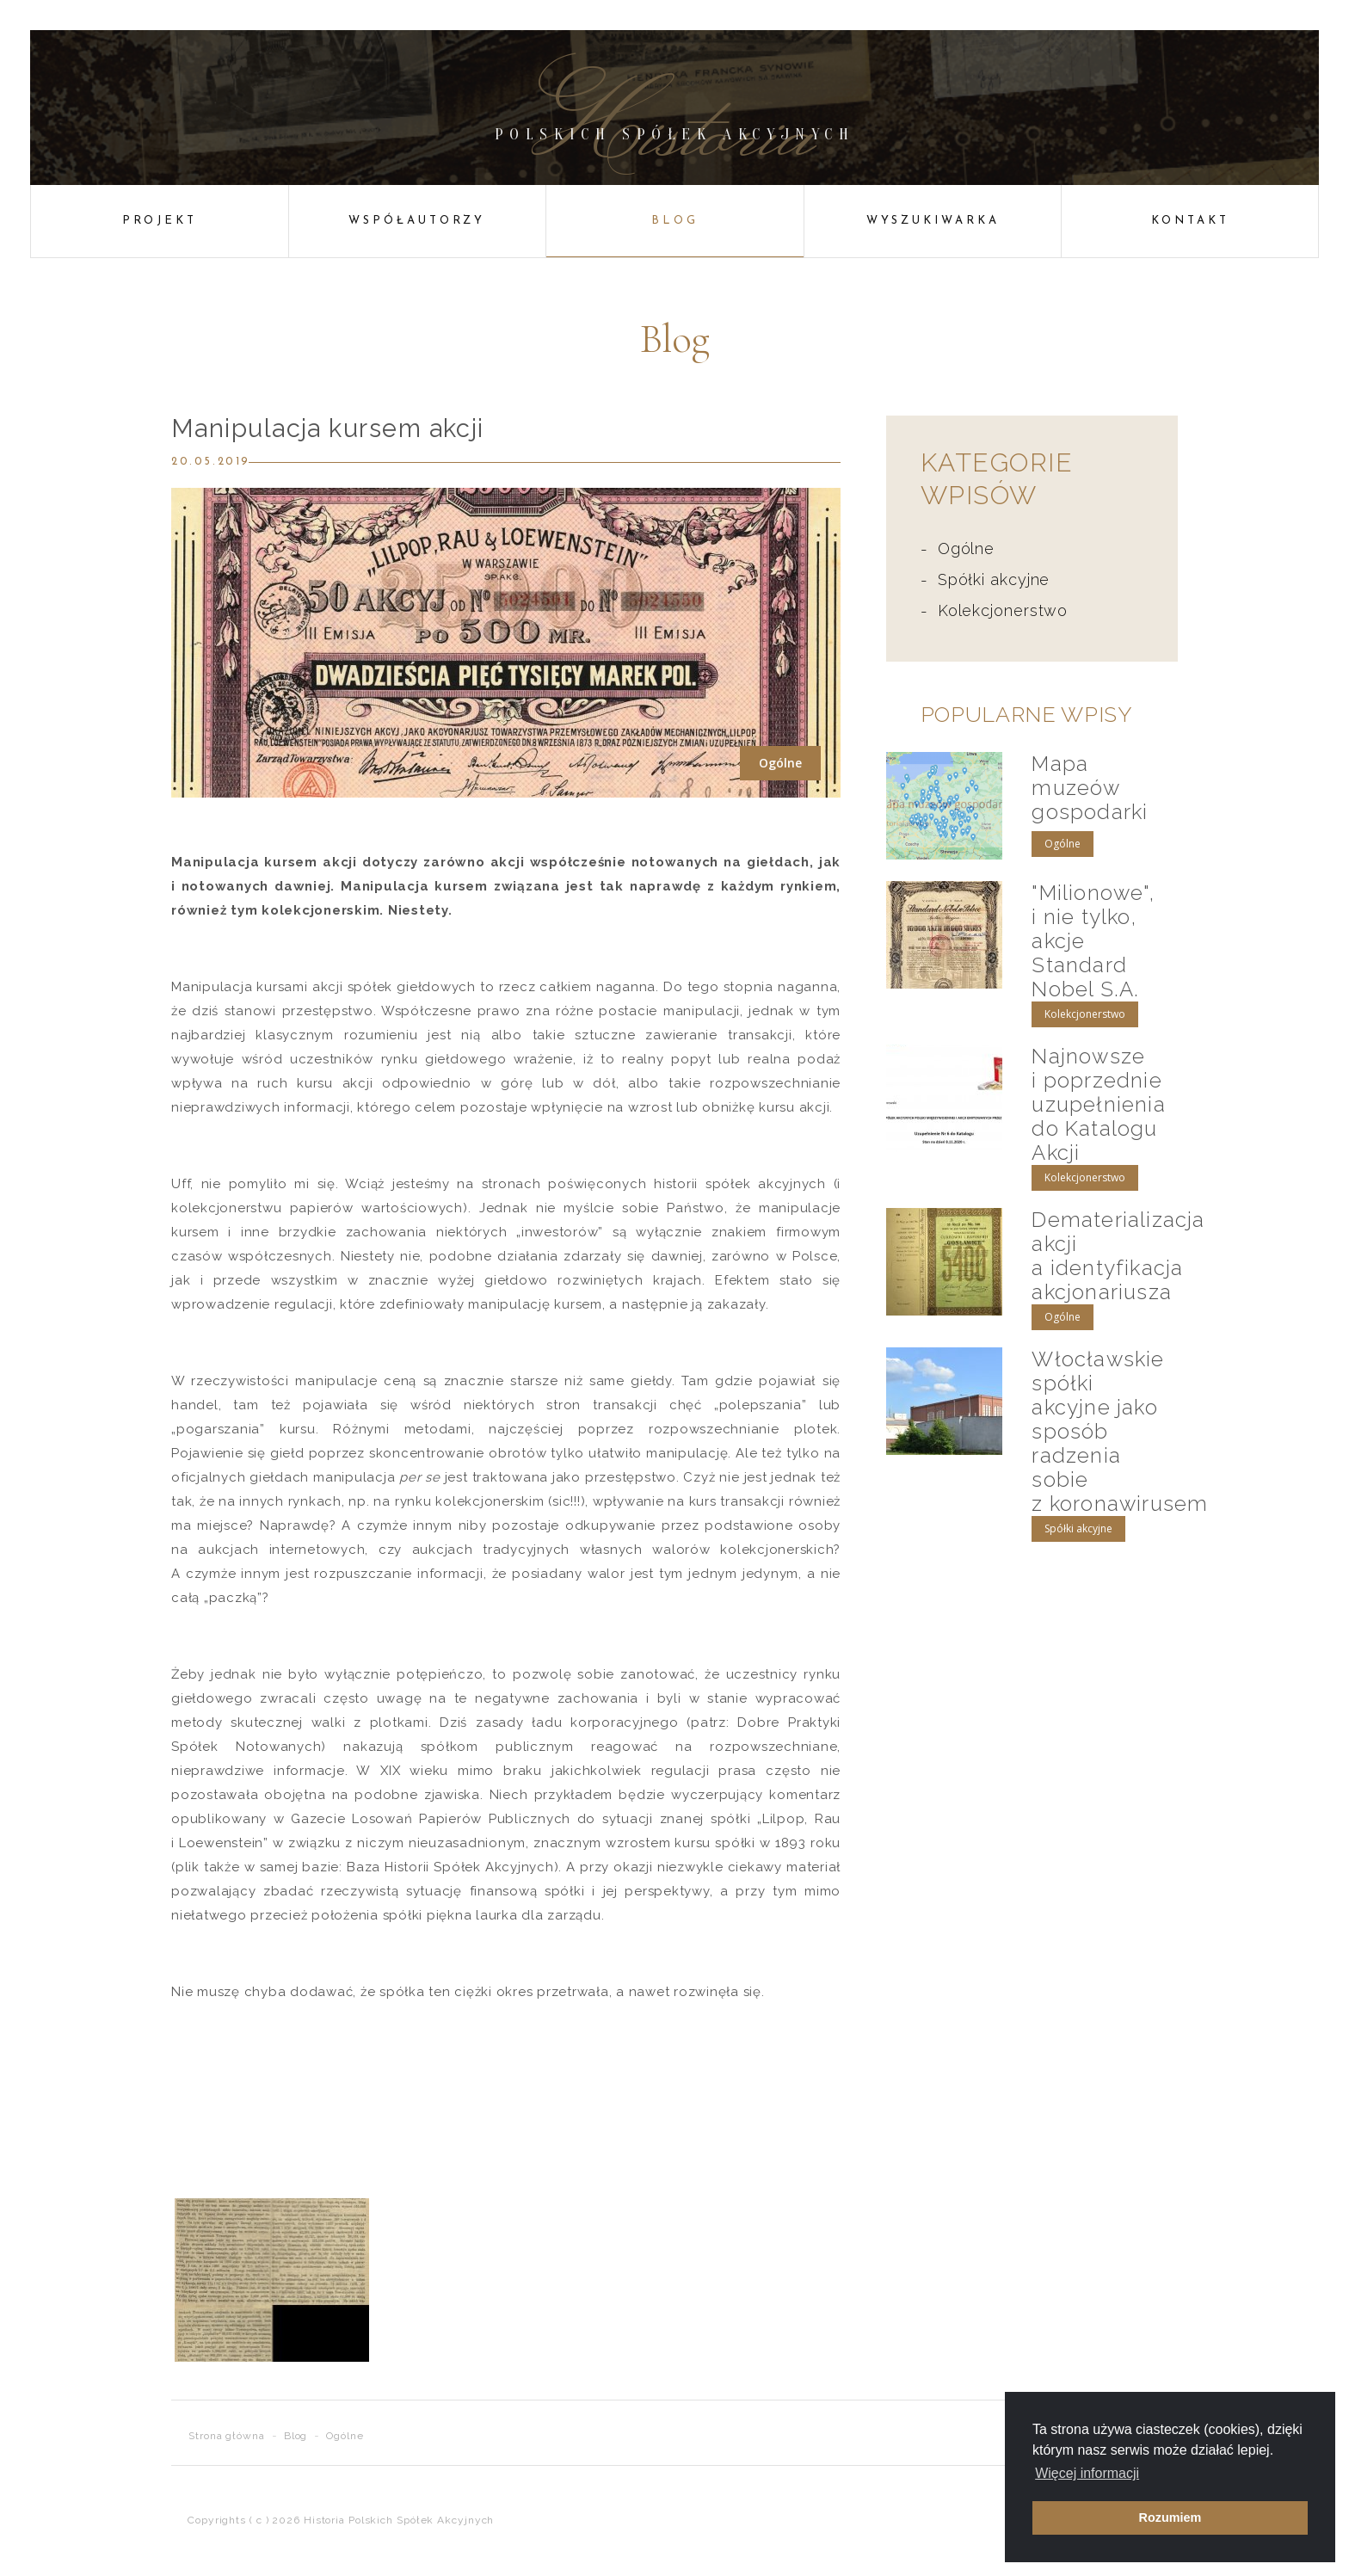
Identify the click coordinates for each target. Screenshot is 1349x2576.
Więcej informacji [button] (1087, 2473)
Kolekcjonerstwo (1003, 610)
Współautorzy (416, 220)
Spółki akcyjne (994, 579)
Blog (675, 220)
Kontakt (1190, 220)
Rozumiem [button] (1170, 2517)
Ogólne (966, 548)
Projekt (159, 220)
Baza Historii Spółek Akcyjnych (450, 1867)
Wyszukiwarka (933, 220)
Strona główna (226, 2436)
